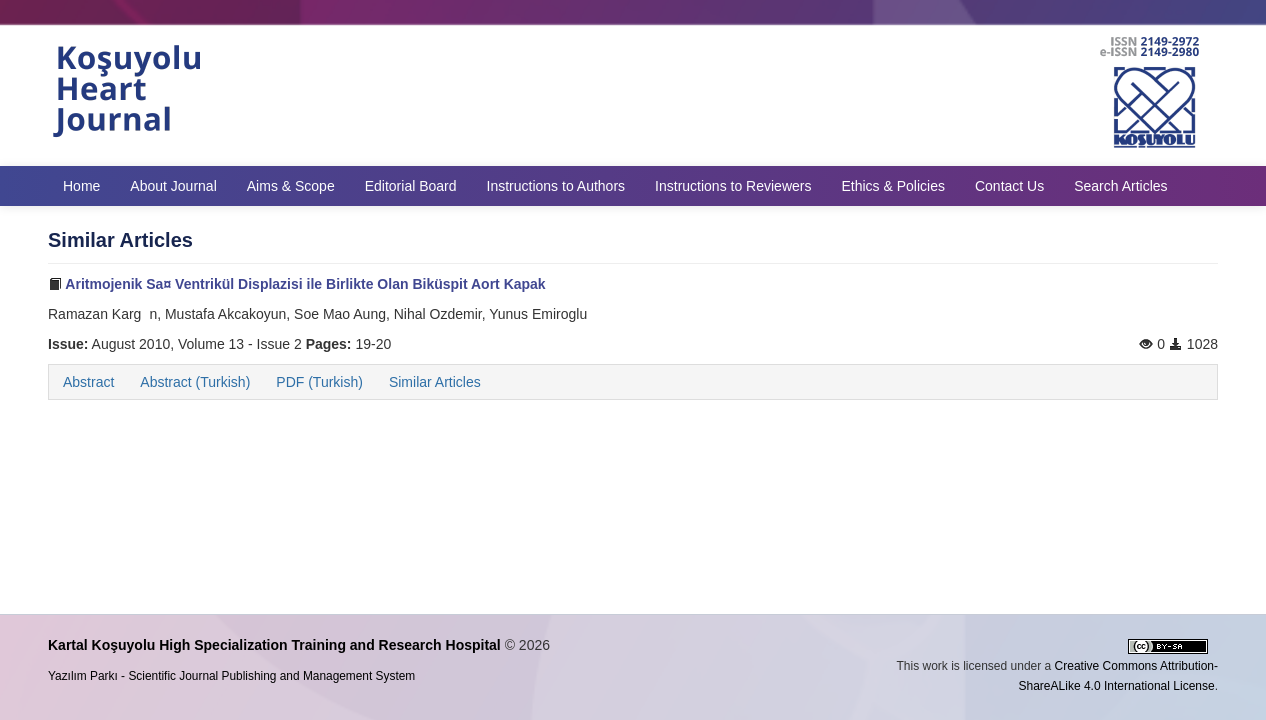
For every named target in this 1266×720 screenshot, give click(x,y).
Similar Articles (435, 382)
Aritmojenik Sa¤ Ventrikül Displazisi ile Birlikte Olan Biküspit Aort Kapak (297, 284)
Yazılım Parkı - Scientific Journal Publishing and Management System (231, 676)
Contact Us (1009, 186)
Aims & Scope (291, 186)
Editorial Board (411, 186)
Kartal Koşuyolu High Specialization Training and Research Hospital (274, 645)
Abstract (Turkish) (195, 382)
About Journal (173, 186)
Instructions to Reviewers (733, 186)
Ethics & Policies (892, 186)
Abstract (88, 382)
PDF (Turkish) (319, 382)
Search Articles (1120, 186)
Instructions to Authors (556, 186)
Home (81, 186)
